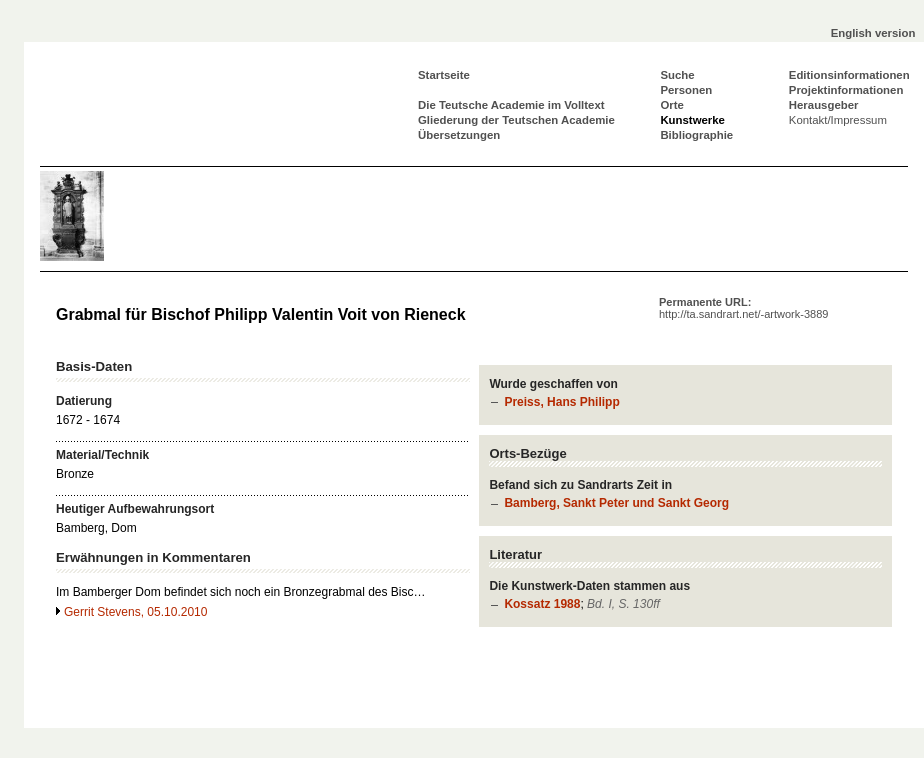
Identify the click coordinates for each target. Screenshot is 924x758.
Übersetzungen (459, 135)
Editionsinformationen (849, 75)
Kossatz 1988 (542, 604)
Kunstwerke (692, 120)
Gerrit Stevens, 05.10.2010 (135, 612)
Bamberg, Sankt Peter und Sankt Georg (616, 503)
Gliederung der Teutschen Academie (516, 120)
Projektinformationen (846, 90)
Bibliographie (696, 135)
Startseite (444, 75)
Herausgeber (824, 105)
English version (873, 33)
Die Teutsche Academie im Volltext (511, 105)
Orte (671, 105)
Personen (686, 90)
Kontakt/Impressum (838, 120)
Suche (677, 75)
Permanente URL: (743, 308)
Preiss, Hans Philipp (561, 402)
